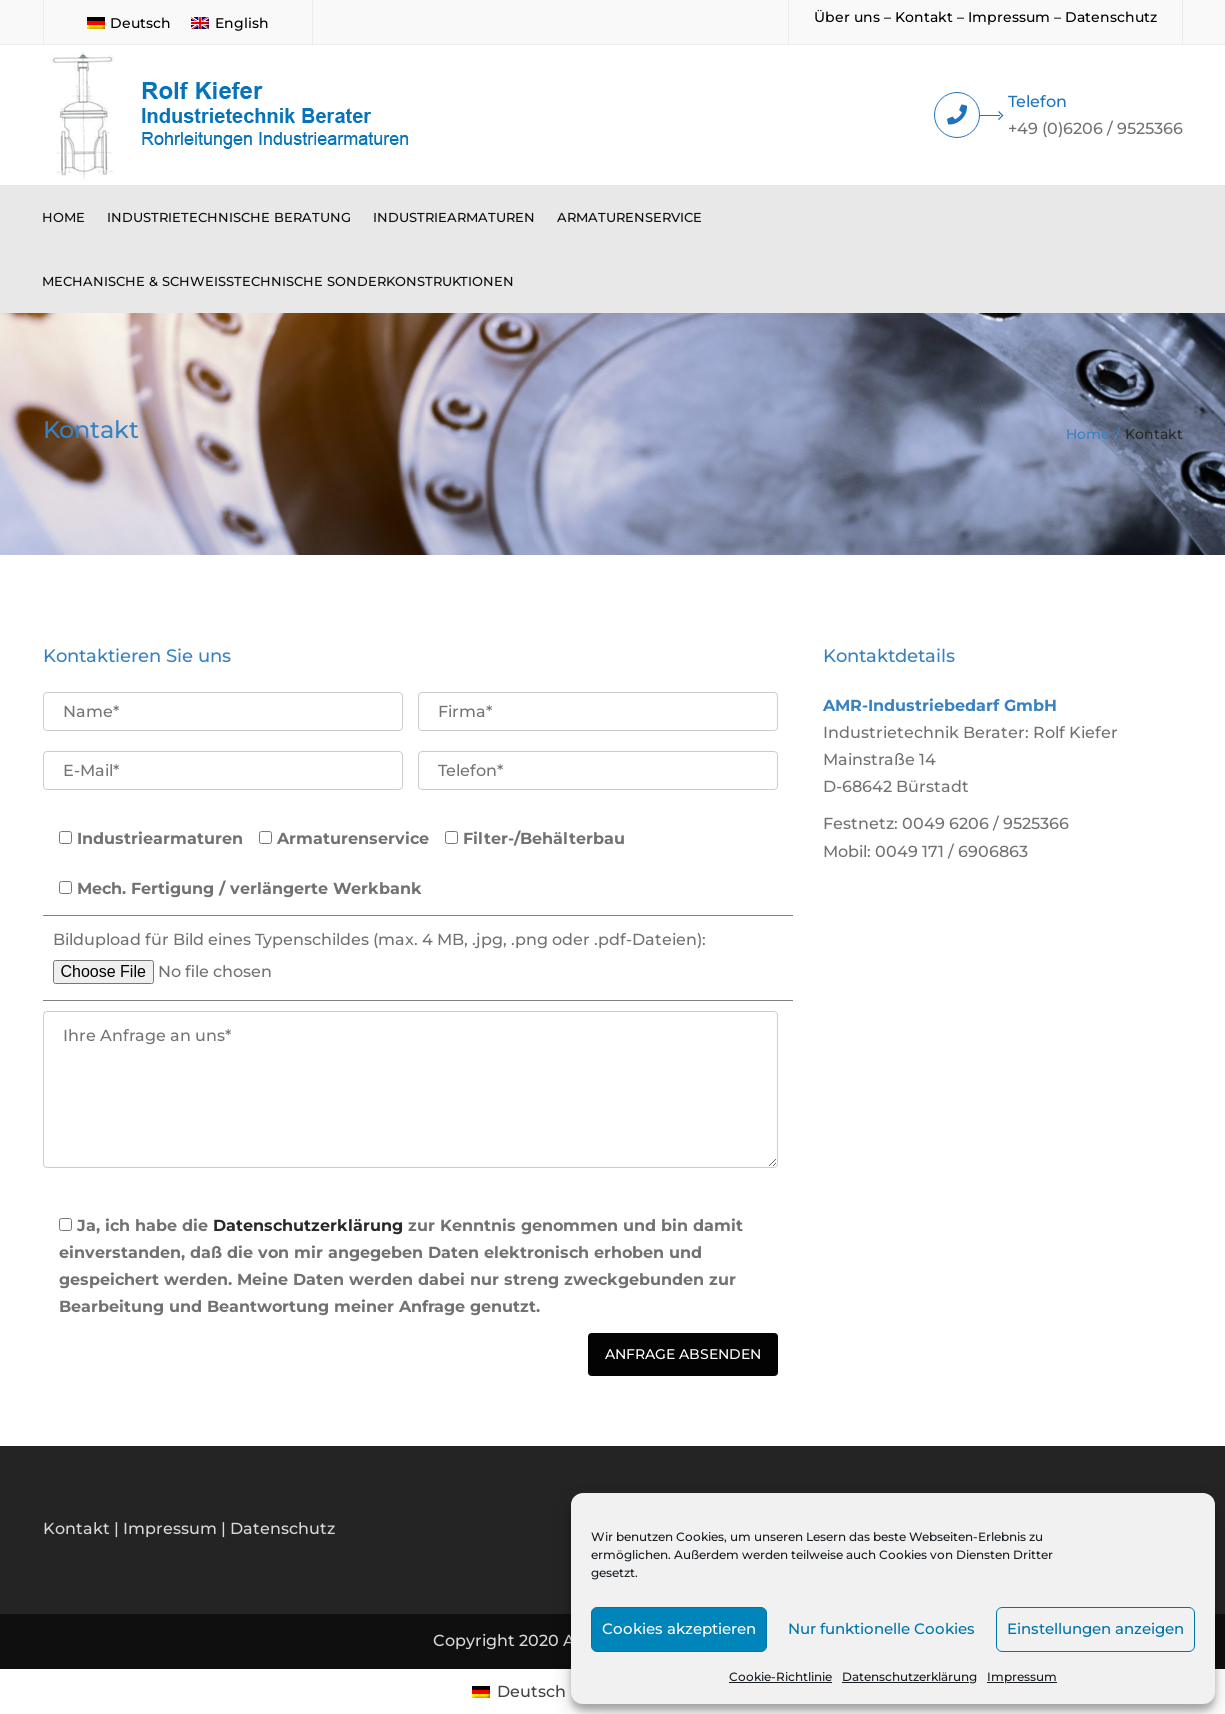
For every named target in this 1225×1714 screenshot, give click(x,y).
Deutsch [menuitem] (140, 23)
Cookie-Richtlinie (780, 1676)
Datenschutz (1111, 17)
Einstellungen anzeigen (1095, 1628)
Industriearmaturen (454, 217)
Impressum (1022, 1676)
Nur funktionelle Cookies (881, 1628)
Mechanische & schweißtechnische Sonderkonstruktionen (278, 281)
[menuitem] (129, 22)
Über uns (847, 17)
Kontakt (924, 17)
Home (63, 217)
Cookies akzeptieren (679, 1628)
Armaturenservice (629, 217)
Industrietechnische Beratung (229, 217)
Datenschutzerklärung (909, 1676)
